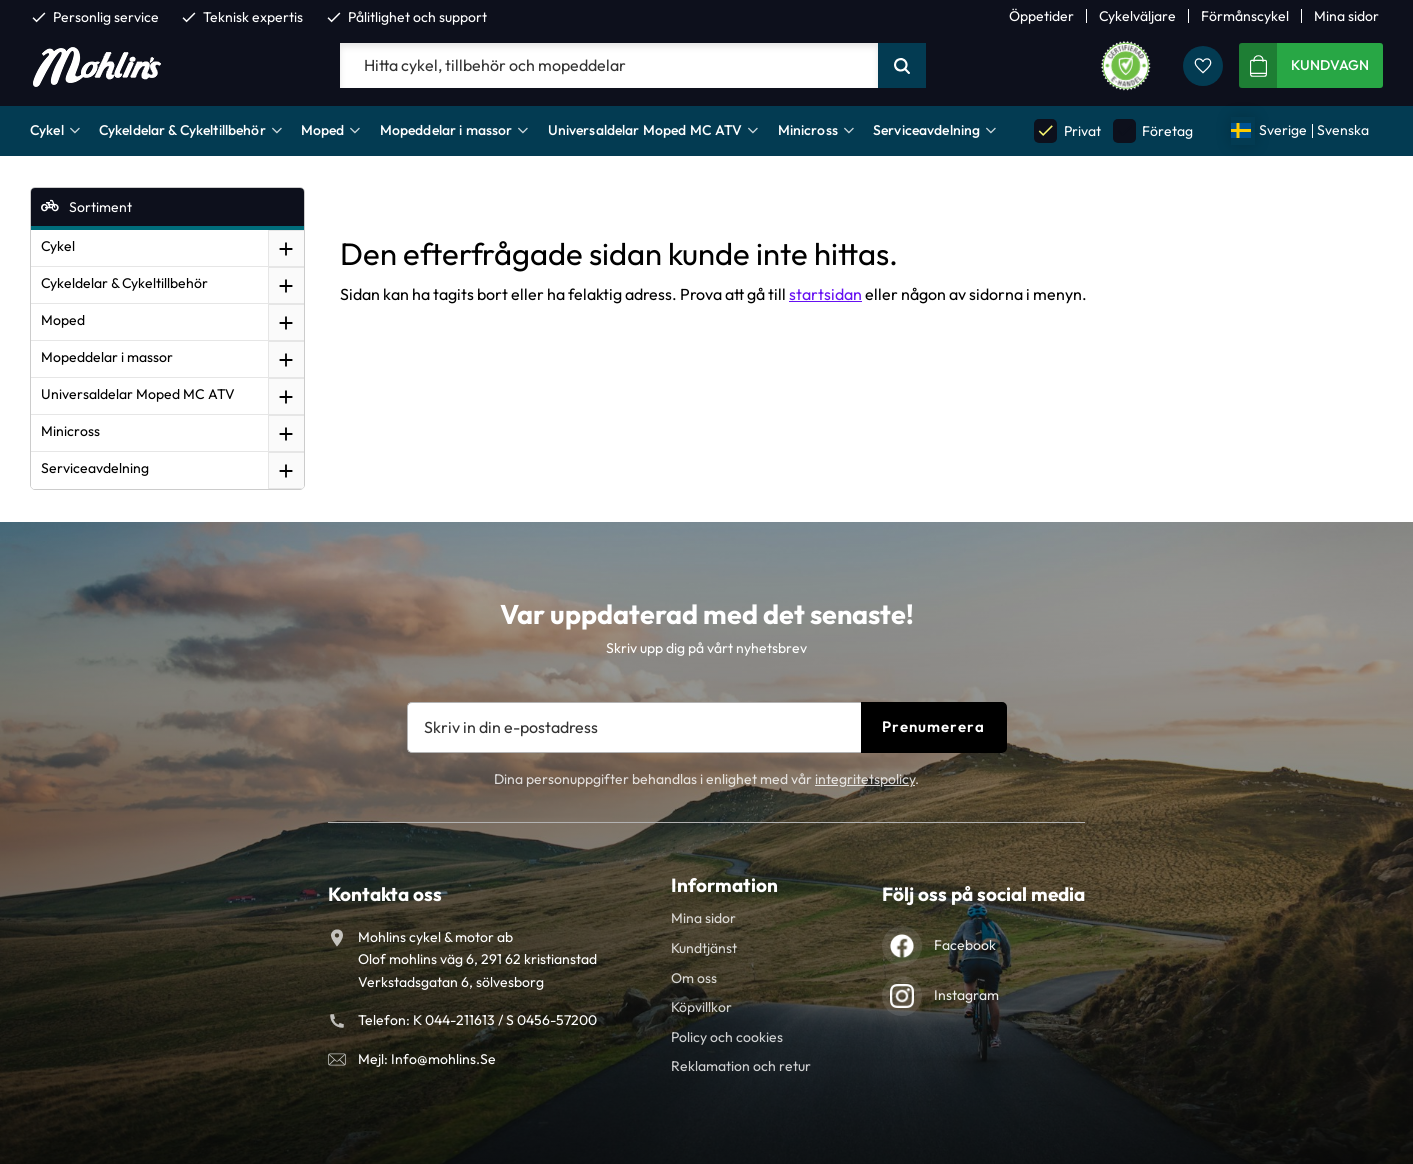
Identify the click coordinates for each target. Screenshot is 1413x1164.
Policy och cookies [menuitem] (727, 1037)
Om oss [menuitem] (694, 978)
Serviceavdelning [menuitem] (926, 130)
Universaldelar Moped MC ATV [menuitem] (645, 130)
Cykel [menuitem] (47, 130)
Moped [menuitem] (323, 130)
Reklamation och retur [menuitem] (741, 1066)
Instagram (966, 995)
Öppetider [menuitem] (1041, 16)
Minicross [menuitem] (808, 130)
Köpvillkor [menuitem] (701, 1007)
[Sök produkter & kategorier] (609, 66)
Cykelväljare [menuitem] (1137, 16)
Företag (1153, 130)
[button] (1203, 66)
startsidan (825, 294)
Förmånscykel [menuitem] (1245, 16)
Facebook (965, 945)
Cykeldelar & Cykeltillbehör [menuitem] (182, 130)
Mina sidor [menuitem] (1346, 16)
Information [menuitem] (724, 885)
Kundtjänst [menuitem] (704, 948)
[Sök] (902, 66)
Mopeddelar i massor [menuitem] (446, 130)
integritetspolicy (865, 779)
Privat (1067, 130)
